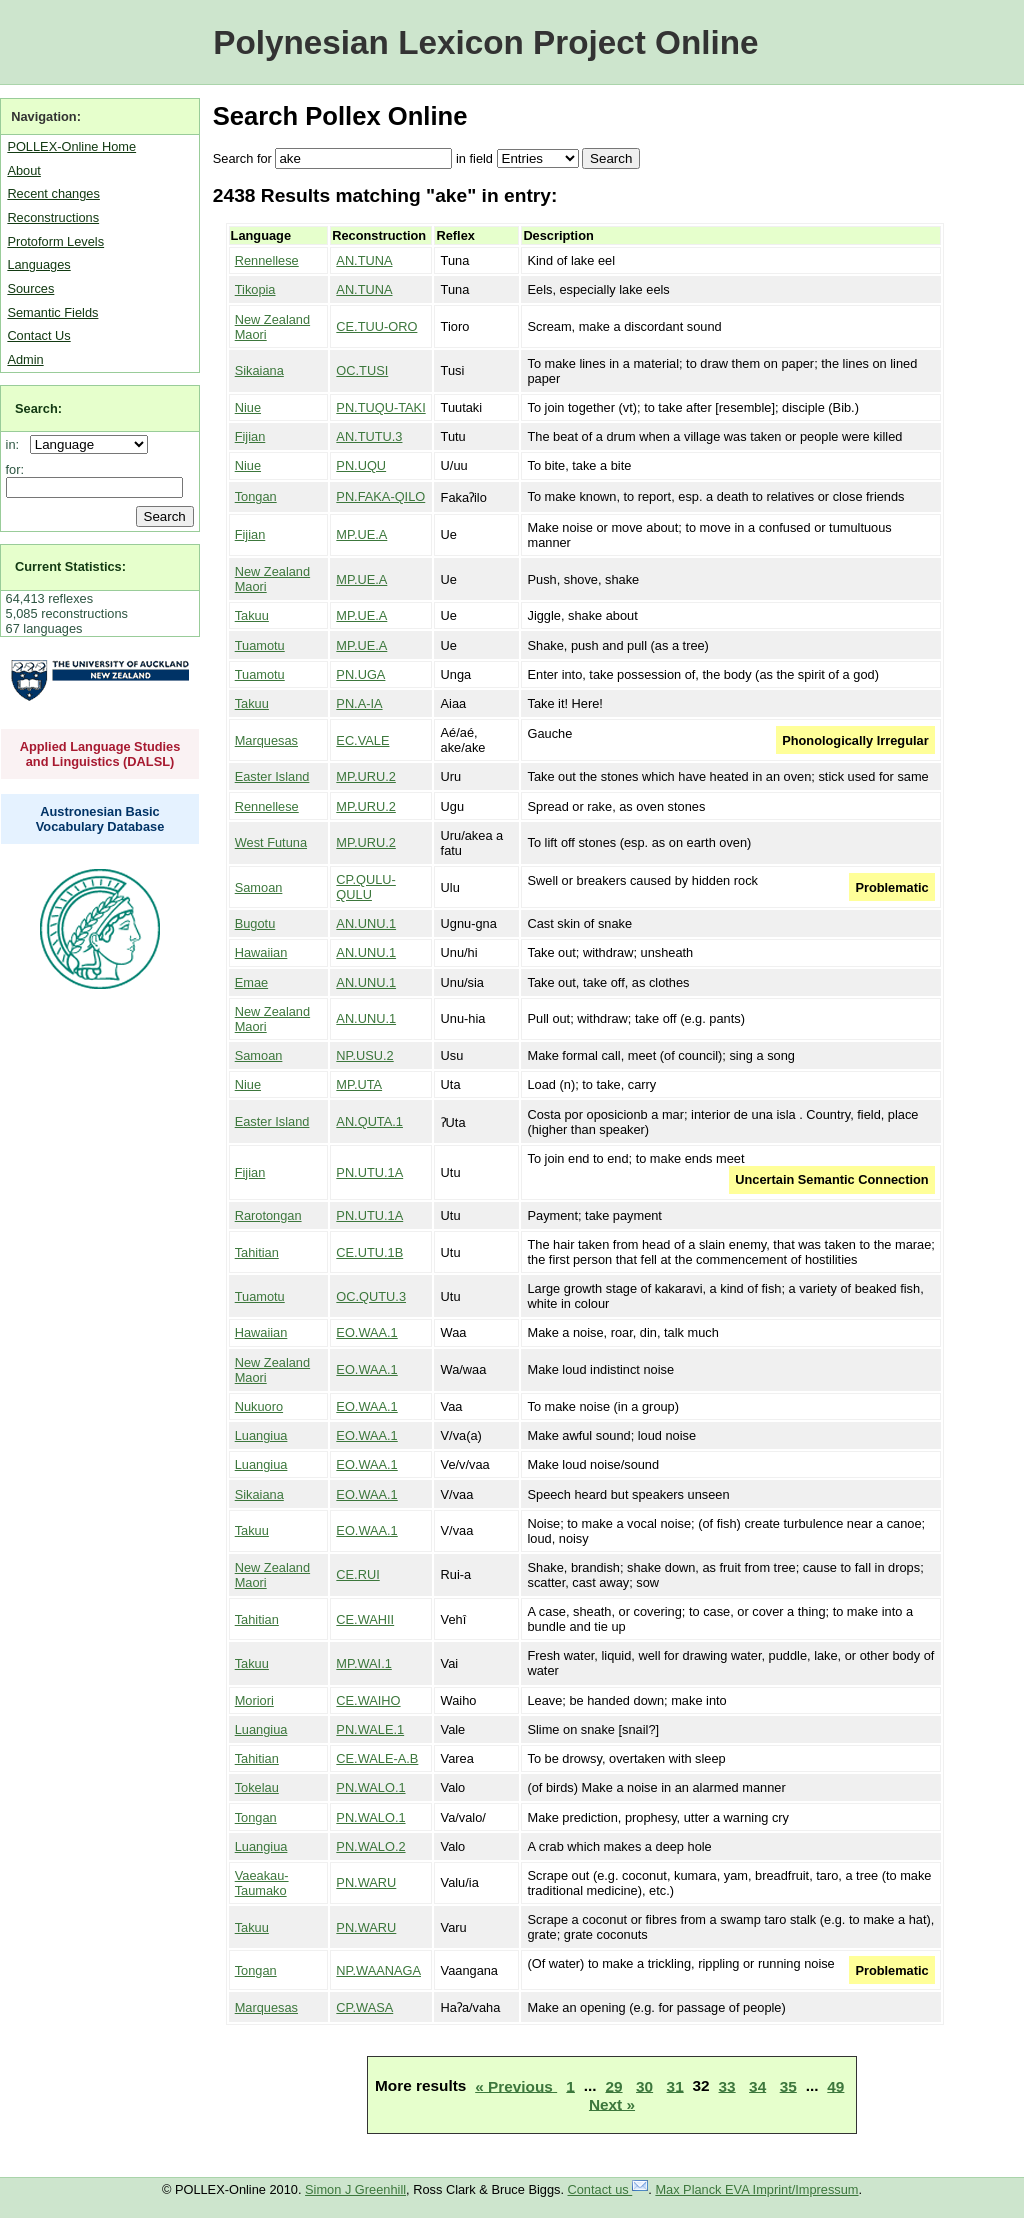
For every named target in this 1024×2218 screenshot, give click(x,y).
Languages (38, 264)
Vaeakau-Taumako (262, 1883)
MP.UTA (359, 1084)
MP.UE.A (361, 534)
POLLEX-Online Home (71, 146)
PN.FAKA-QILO (380, 496)
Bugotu (255, 923)
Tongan (256, 496)
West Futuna (271, 842)
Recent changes (53, 193)
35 (788, 2085)
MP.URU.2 (366, 776)
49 (835, 2085)
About (23, 170)
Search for (242, 158)
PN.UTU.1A (369, 1172)
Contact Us (38, 335)
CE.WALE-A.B (377, 1758)
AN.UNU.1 (366, 923)
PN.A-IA (359, 703)
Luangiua (261, 1435)
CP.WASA (364, 2007)
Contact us (608, 2189)
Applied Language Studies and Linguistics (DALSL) (100, 754)
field (480, 158)
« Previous (516, 2085)
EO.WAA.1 (366, 1332)
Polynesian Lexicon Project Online (485, 42)
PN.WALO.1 (370, 1787)
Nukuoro (259, 1406)
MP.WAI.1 (363, 1663)
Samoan (259, 887)
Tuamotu (260, 645)
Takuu (252, 615)
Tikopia (255, 289)
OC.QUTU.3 (371, 1296)
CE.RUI (357, 1574)
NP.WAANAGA (378, 1970)
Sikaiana (259, 370)
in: (16, 444)
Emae (251, 982)
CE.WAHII (365, 1619)
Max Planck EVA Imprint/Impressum (756, 2189)
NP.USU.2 (364, 1055)
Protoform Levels (55, 241)
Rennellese (267, 260)
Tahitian (257, 1252)
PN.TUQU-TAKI (380, 407)
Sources (30, 288)
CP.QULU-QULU (366, 887)
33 (727, 2085)
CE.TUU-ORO (376, 326)
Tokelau (257, 1787)
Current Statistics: (70, 566)
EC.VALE (362, 740)
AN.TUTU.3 (369, 436)
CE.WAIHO (368, 1700)
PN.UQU (361, 465)
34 (757, 2085)
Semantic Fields (52, 312)
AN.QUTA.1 (369, 1121)
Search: (38, 408)
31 (675, 2085)
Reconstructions (53, 217)
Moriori (254, 1700)
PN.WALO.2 (370, 1846)
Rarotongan (268, 1215)
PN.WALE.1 (370, 1729)
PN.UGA (360, 674)
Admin (25, 359)
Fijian (250, 436)
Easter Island (272, 776)
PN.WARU (366, 1882)
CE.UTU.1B (369, 1252)
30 (644, 2085)
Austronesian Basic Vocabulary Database (100, 819)
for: (15, 469)
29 (613, 2085)
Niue (248, 407)
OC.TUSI (362, 370)
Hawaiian (261, 952)
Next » (612, 2103)
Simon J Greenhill (355, 2189)
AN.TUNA (364, 260)
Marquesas (266, 740)
